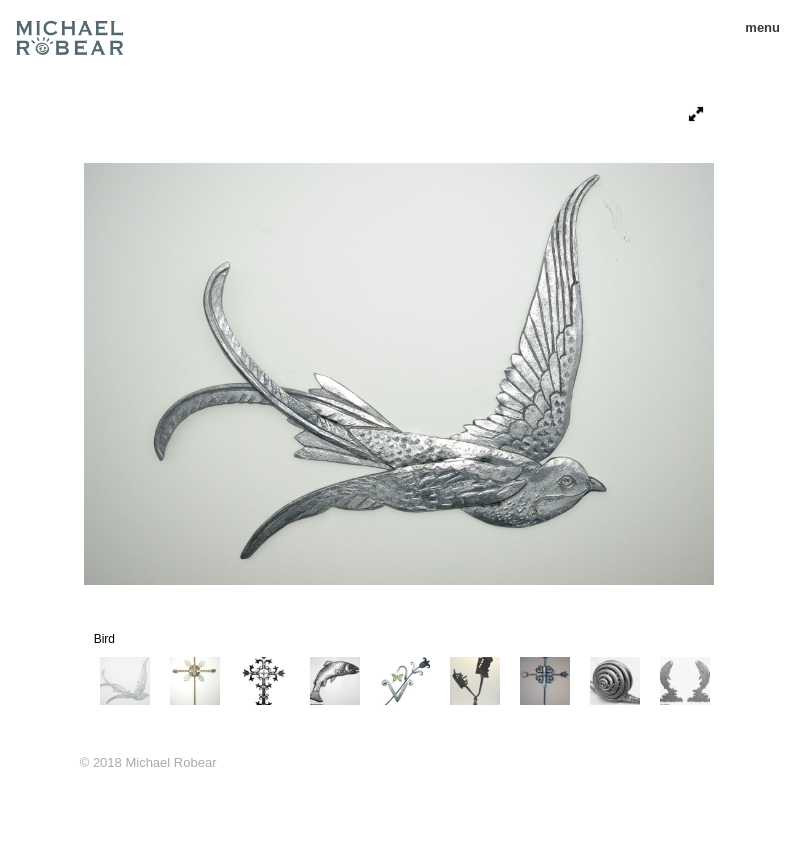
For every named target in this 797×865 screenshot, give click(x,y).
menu (755, 27)
